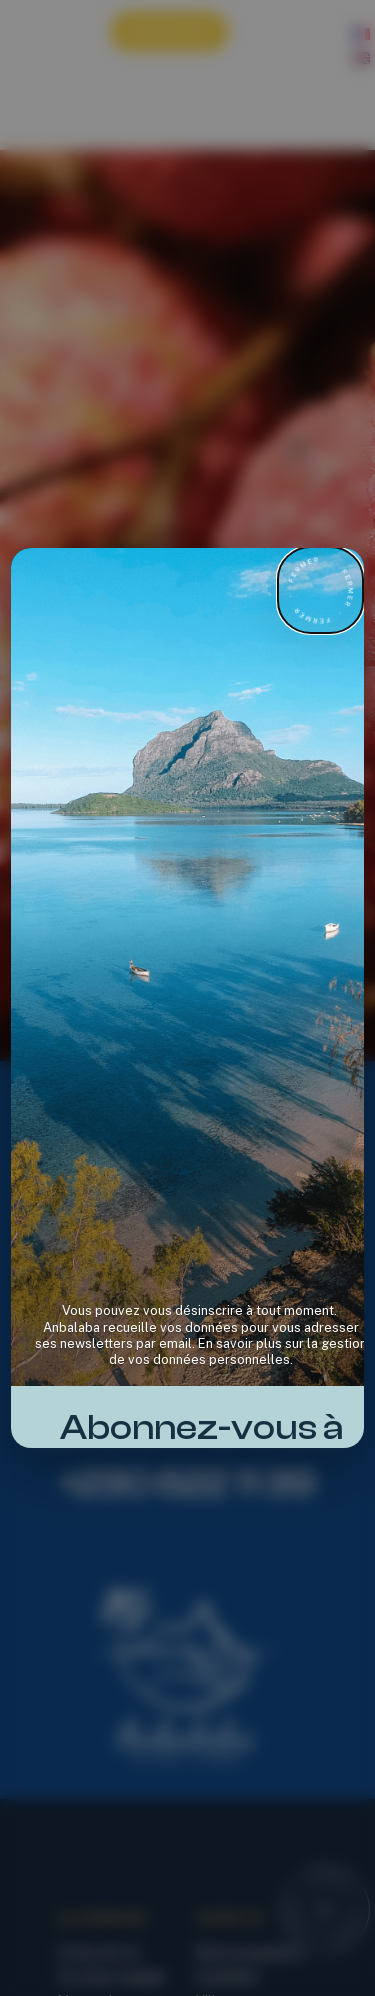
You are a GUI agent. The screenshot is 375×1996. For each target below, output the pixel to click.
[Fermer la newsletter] (321, 590)
